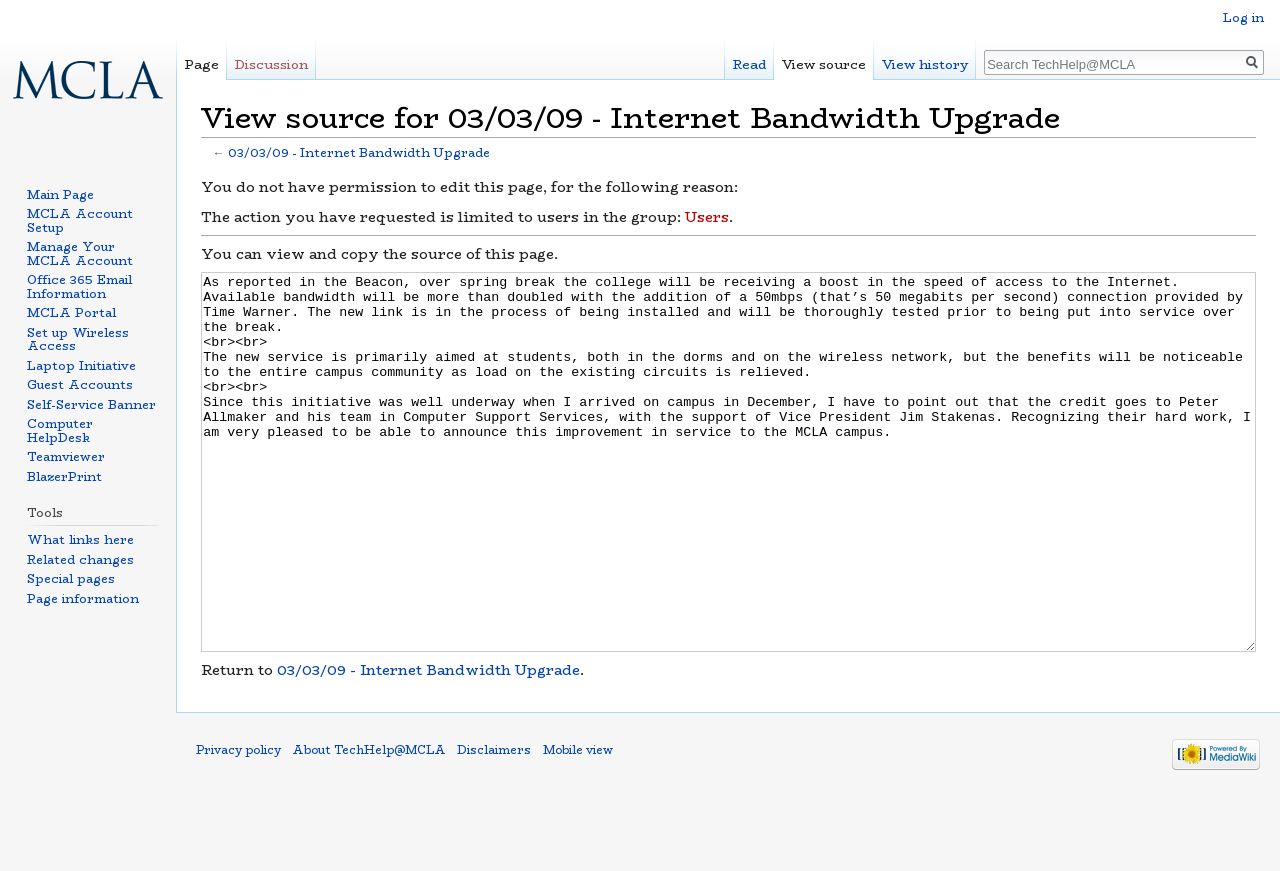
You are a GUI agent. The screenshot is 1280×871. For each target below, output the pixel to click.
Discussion (271, 64)
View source (824, 64)
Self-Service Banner (91, 404)
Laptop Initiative (81, 365)
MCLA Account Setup (80, 220)
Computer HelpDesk (60, 430)
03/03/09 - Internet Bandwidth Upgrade (359, 153)
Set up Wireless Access (78, 339)
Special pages (71, 578)
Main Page (60, 194)
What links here (80, 539)
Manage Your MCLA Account (80, 253)
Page (202, 64)
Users (707, 217)
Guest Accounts (80, 384)
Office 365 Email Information (79, 286)
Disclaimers (494, 825)
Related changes (80, 559)
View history (925, 64)
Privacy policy (238, 825)
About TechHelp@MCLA (369, 825)
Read (749, 64)
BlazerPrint (64, 476)
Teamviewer (66, 456)
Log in (1243, 17)
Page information (83, 598)
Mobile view (578, 825)
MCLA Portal (71, 312)
